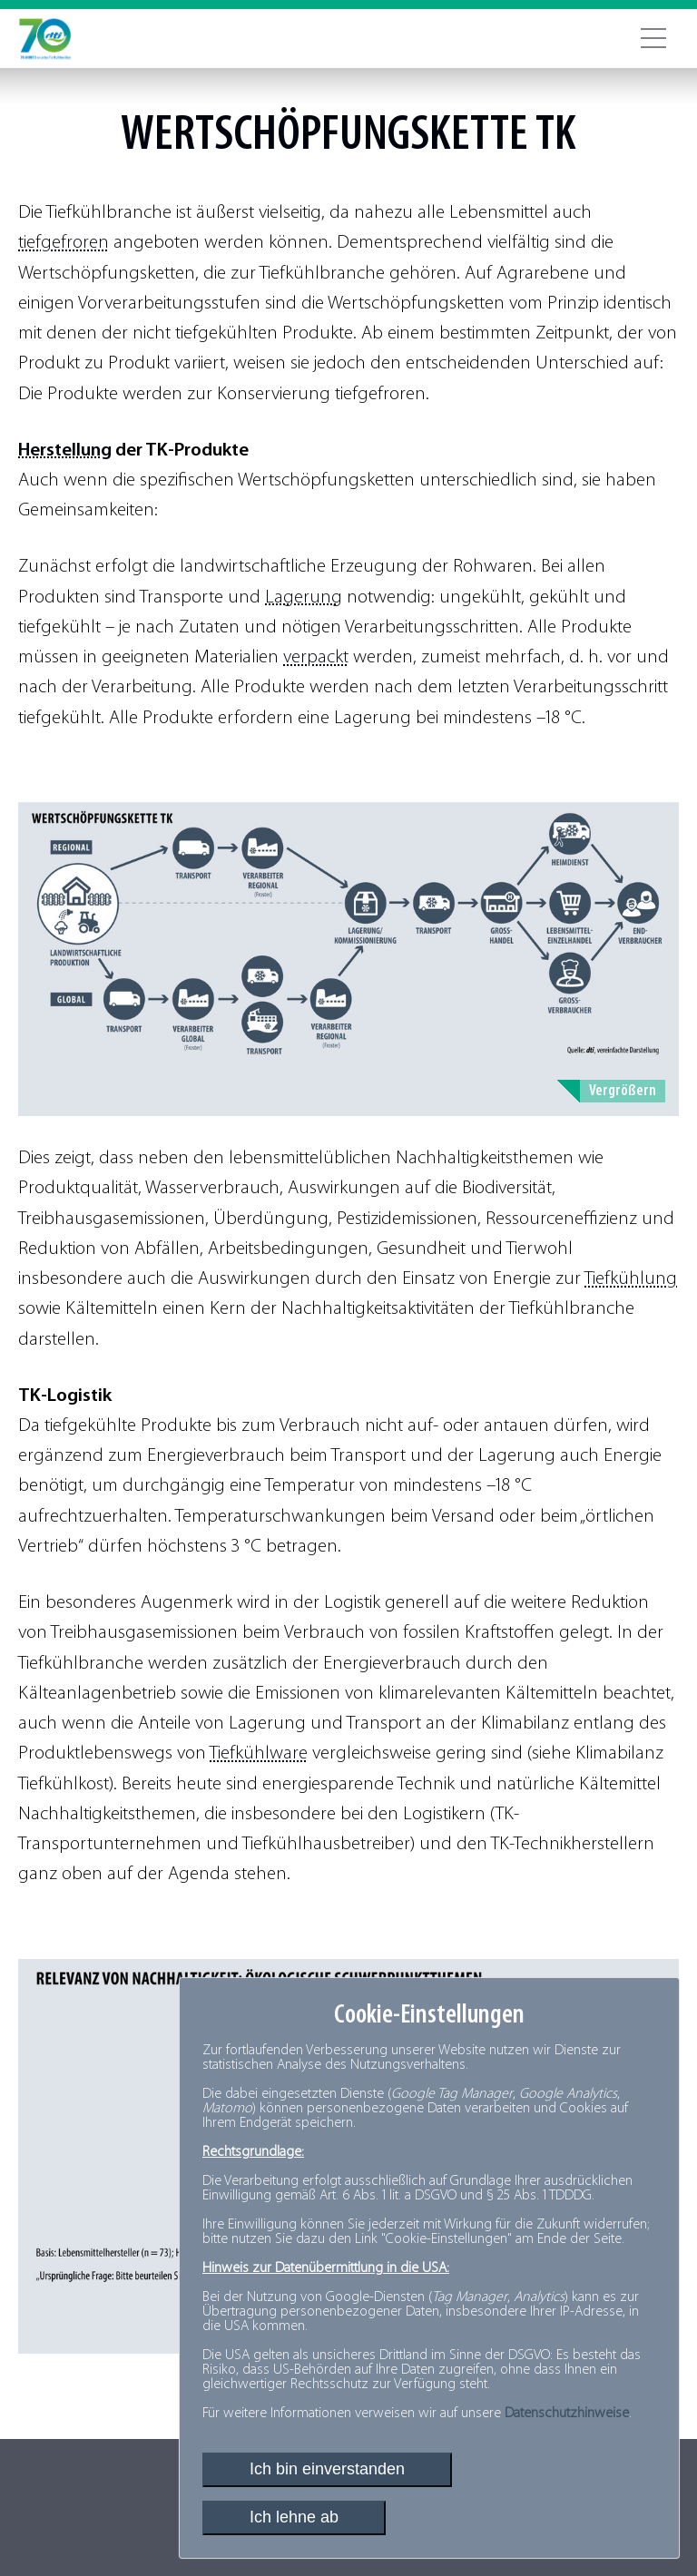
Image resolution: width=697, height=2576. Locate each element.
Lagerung (303, 597)
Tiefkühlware (259, 1753)
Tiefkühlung (630, 1278)
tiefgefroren (63, 242)
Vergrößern (622, 1091)
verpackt (315, 657)
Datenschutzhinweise (567, 2413)
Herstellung (65, 450)
